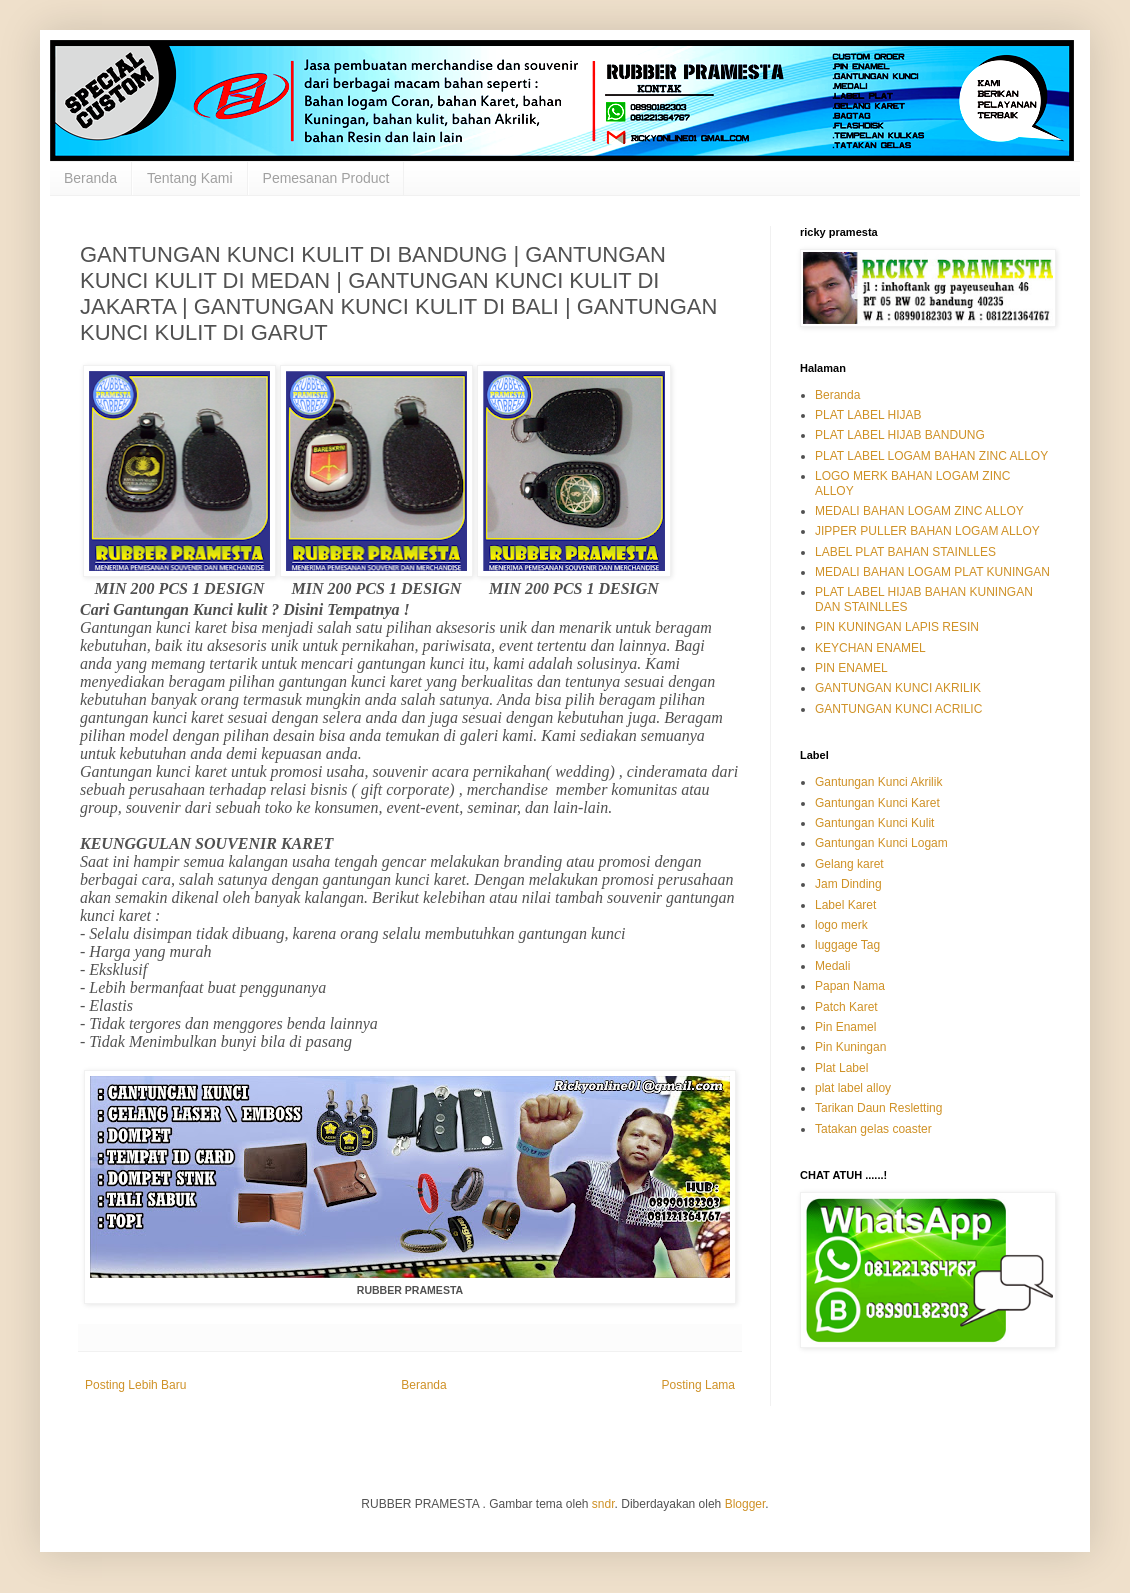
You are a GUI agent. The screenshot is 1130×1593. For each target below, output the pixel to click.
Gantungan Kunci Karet (877, 803)
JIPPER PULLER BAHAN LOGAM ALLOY (927, 531)
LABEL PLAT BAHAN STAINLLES (905, 552)
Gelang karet (849, 864)
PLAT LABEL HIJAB (868, 415)
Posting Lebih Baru (135, 1385)
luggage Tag (847, 945)
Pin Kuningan (850, 1047)
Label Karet (845, 905)
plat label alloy (853, 1088)
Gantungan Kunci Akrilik (878, 782)
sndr (603, 1504)
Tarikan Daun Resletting (878, 1108)
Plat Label (841, 1068)
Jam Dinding (848, 884)
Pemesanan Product (326, 178)
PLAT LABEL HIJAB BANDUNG (900, 435)
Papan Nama (850, 986)
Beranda (90, 178)
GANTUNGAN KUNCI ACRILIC (898, 709)
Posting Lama (698, 1385)
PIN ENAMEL (851, 668)
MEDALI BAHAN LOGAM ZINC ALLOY (919, 511)
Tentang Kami (190, 178)
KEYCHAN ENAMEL (870, 648)
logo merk (841, 925)
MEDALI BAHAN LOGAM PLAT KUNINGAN (932, 572)
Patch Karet (846, 1007)
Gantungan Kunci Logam (881, 843)
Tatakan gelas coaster (873, 1129)
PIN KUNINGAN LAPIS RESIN (897, 627)
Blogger (745, 1504)
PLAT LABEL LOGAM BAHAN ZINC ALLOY (931, 456)
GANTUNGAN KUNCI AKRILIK (898, 688)
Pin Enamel (845, 1027)
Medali (832, 966)
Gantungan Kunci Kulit (874, 823)
